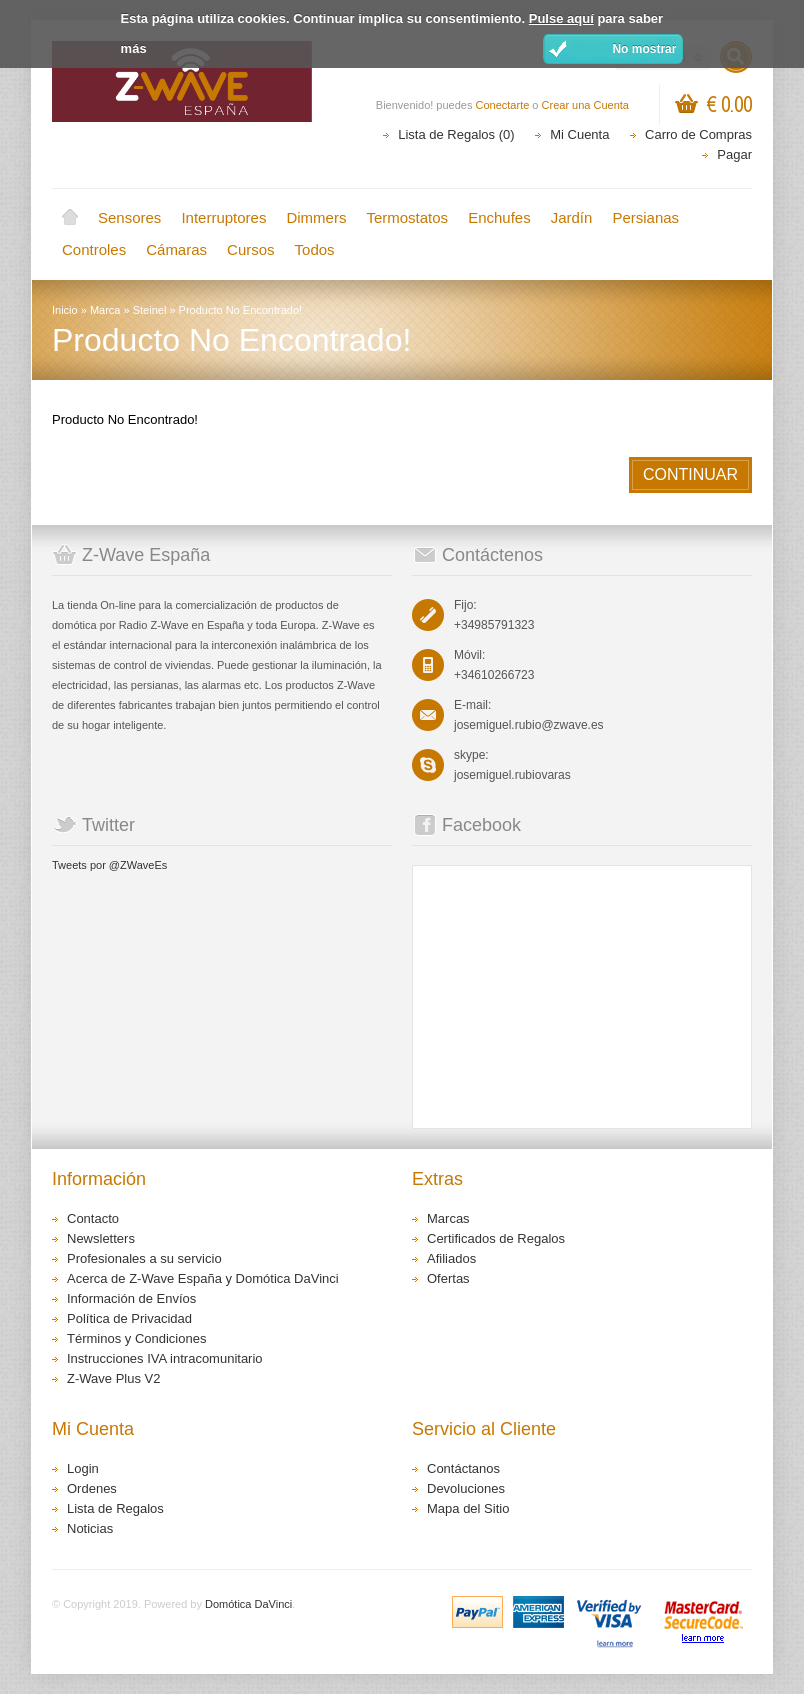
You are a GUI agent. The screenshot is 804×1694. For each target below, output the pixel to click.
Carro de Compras (698, 134)
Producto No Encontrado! (241, 310)
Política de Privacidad (129, 1318)
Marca (105, 310)
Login (83, 1468)
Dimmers (316, 217)
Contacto (93, 1218)
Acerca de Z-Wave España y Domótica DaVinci (203, 1278)
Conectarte (503, 105)
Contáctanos (463, 1468)
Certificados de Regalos (496, 1238)
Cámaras (176, 249)
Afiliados (451, 1258)
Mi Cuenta (579, 134)
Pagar (734, 154)
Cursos (251, 249)
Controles (94, 249)
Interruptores (223, 217)
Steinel (150, 310)
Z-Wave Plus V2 (113, 1378)
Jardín (572, 217)
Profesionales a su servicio (144, 1258)
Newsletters (101, 1238)
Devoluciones (466, 1488)
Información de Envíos (131, 1298)
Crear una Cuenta (585, 105)
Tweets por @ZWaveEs (109, 865)
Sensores (129, 217)
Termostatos (407, 217)
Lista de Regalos (115, 1508)
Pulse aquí (561, 18)
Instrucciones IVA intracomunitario (165, 1358)
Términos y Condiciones (136, 1338)
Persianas (645, 217)
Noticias (90, 1528)
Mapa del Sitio (468, 1508)
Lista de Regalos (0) (456, 134)
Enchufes (499, 217)
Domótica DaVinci (248, 1604)
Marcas (448, 1218)
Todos (315, 249)
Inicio (70, 218)
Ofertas (448, 1278)
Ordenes (92, 1488)
